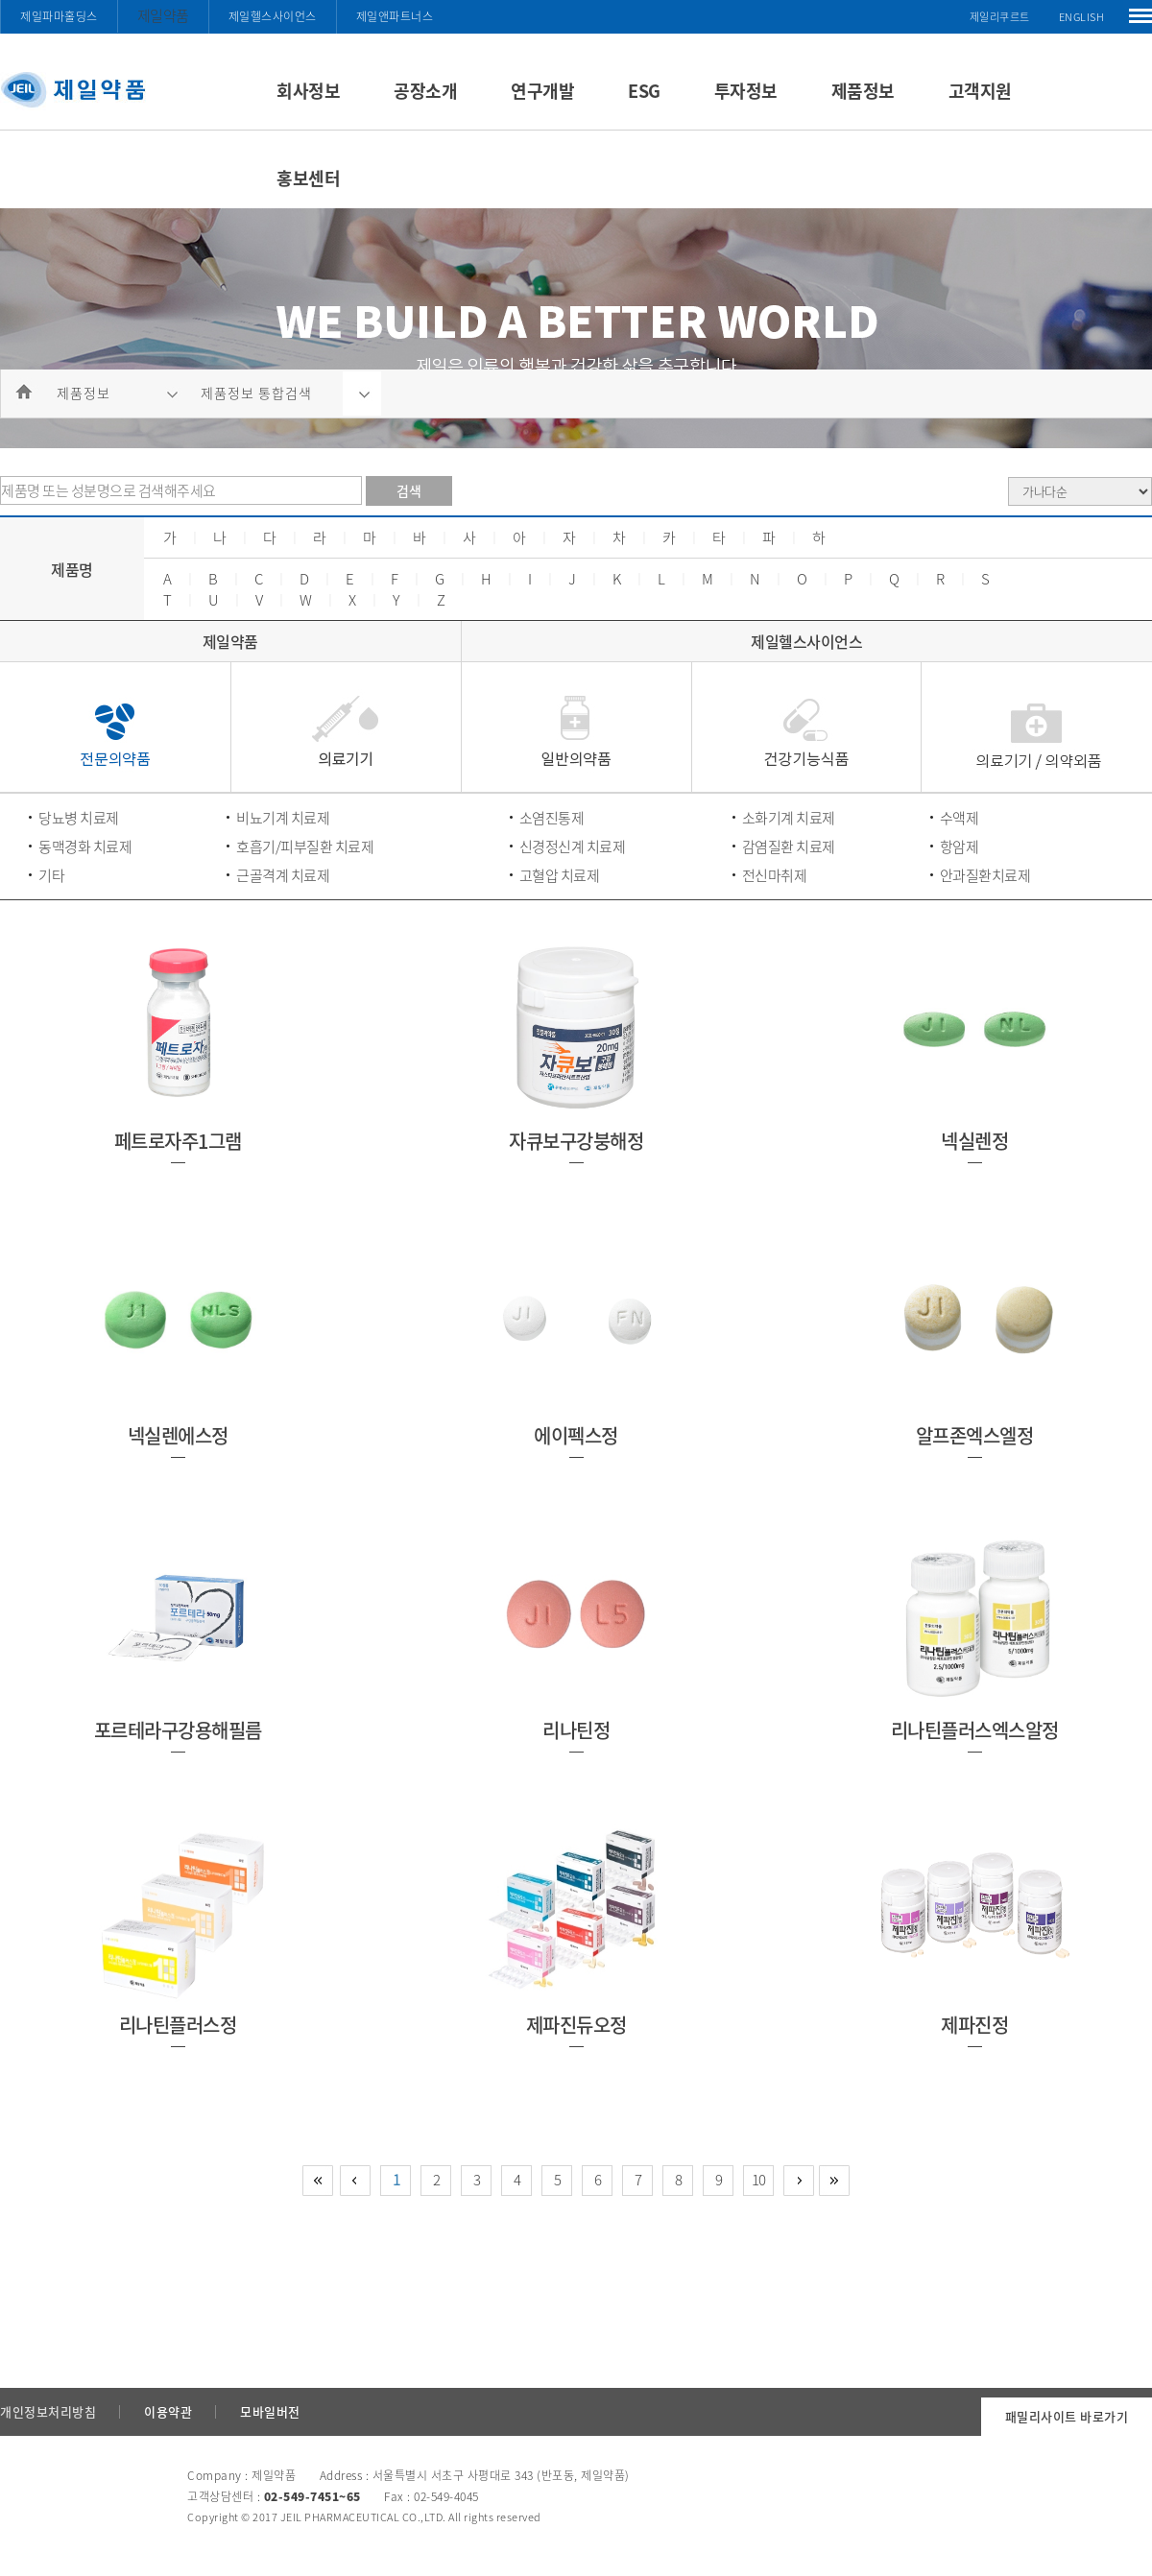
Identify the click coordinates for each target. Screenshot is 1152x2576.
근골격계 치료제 (282, 875)
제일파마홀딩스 (59, 16)
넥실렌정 (974, 1141)
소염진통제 (552, 817)
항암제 (959, 846)
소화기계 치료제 (788, 817)
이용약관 (168, 2411)
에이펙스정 (576, 1435)
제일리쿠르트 (1000, 17)
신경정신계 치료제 (572, 846)
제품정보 (863, 91)
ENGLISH (1082, 17)
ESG (644, 91)
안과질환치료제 (985, 875)
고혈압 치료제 (559, 875)
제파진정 (974, 2025)
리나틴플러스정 (178, 2025)
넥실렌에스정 (178, 1435)
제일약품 (163, 15)
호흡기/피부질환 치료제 (304, 846)
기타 (51, 875)
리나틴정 (576, 1730)
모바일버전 (270, 2411)
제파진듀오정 (576, 2025)
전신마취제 (774, 875)
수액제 (959, 817)
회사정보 (308, 91)
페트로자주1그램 (178, 1141)
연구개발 (542, 91)
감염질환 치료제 (788, 846)
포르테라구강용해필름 (178, 1730)
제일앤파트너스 (395, 16)
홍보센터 (308, 178)
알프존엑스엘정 (975, 1435)
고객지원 (980, 91)
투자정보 (746, 91)
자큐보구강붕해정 (576, 1141)
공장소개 (425, 91)
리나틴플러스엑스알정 (975, 1730)
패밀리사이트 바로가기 (1067, 2416)
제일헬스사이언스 (272, 16)
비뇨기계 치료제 (282, 817)
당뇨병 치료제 (78, 817)
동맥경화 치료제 (85, 846)
